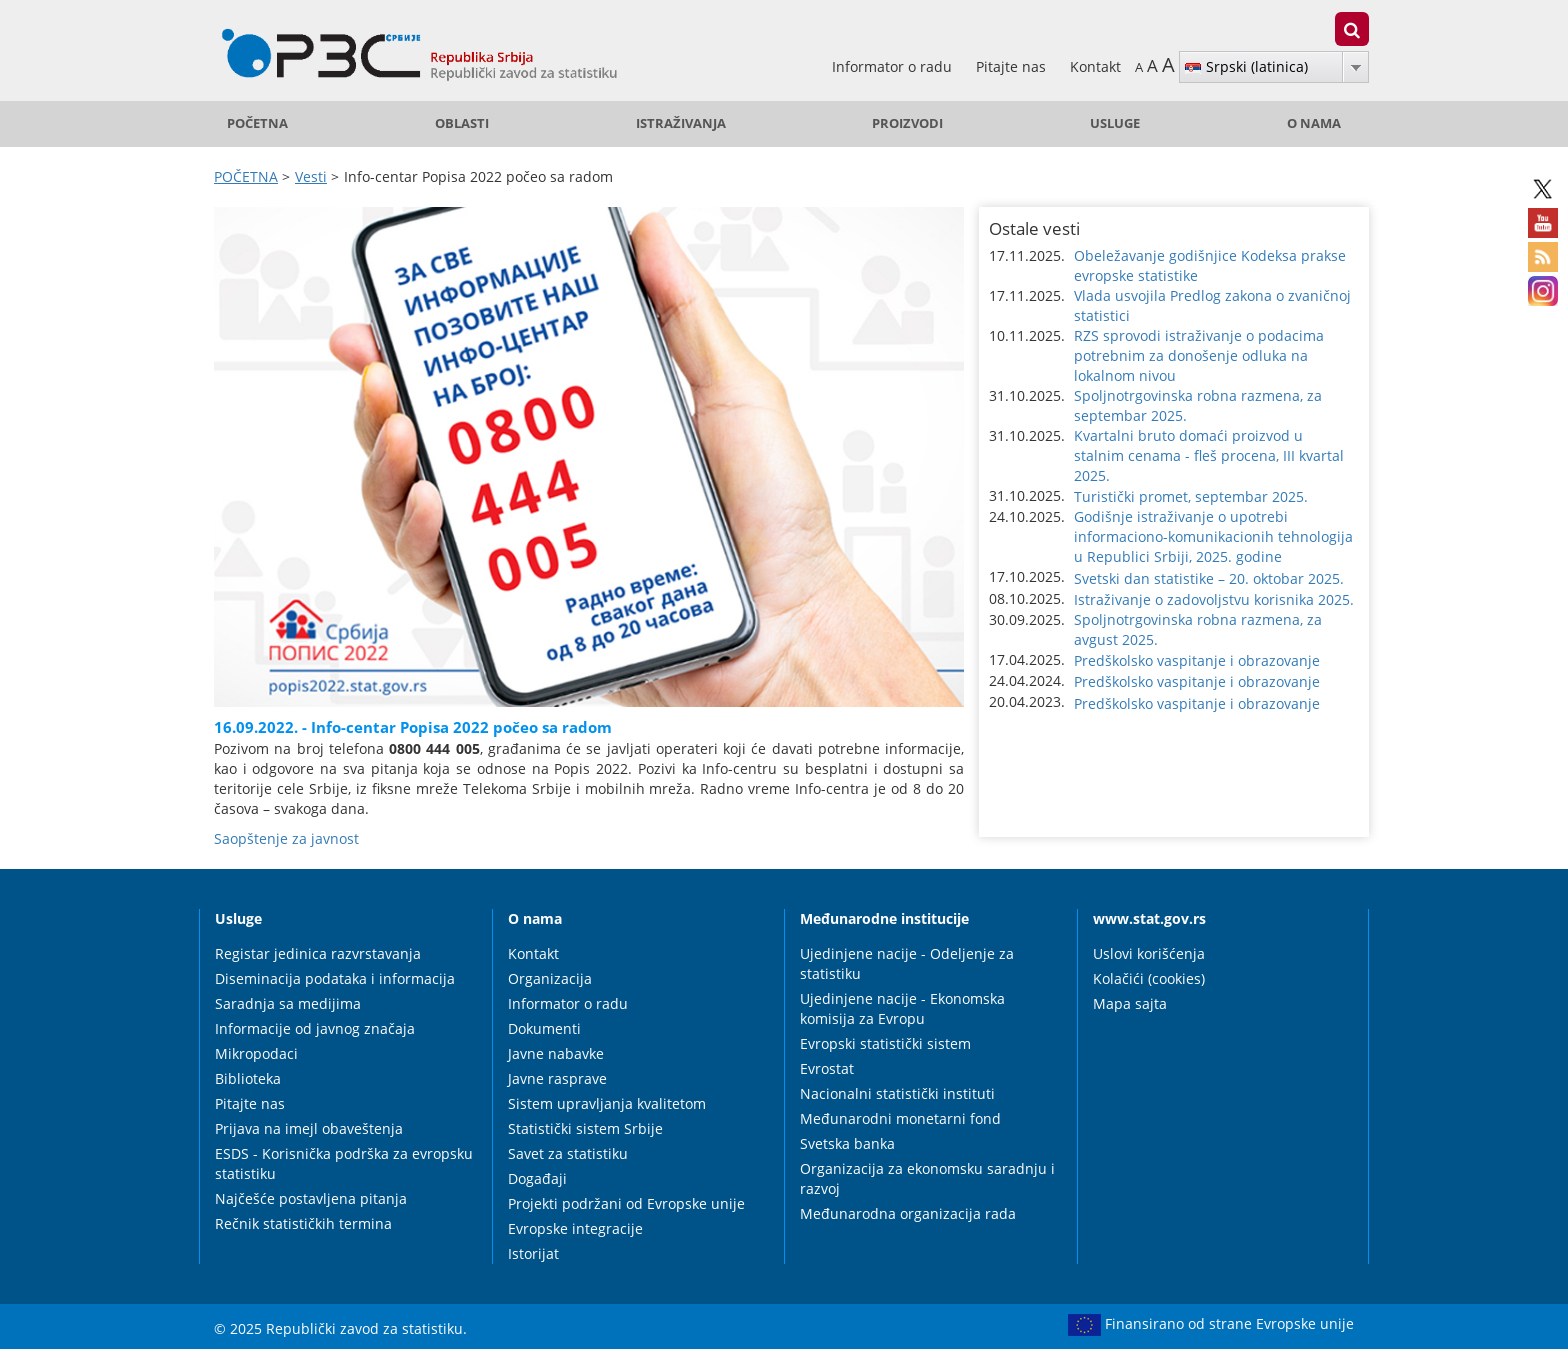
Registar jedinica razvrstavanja (318, 953)
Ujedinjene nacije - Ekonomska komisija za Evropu (902, 1008)
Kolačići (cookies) (1149, 978)
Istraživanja (681, 123)
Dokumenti (544, 1028)
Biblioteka (248, 1078)
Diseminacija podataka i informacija (335, 978)
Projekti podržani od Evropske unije (626, 1203)
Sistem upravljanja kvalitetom (607, 1103)
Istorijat (533, 1253)
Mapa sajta (1130, 1003)
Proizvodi (907, 123)
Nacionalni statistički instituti (897, 1093)
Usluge (1115, 123)
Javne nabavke (556, 1053)
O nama (1314, 123)
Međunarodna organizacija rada (908, 1213)
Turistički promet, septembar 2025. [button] (1191, 496)
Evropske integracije (575, 1228)
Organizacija (550, 978)
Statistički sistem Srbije (585, 1128)
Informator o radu (894, 66)
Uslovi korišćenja (1149, 953)
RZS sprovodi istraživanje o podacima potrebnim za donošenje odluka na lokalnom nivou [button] (1199, 355)
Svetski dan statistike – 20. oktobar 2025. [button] (1209, 578)
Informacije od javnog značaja (315, 1028)
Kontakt (1095, 66)
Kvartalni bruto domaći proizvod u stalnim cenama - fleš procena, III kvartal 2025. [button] (1209, 455)
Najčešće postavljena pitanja (311, 1198)
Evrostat (827, 1068)
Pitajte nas (1013, 66)
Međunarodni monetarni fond (900, 1118)
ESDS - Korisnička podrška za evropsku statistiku (344, 1163)
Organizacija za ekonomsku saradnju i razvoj (927, 1178)
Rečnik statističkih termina (303, 1223)
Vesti (311, 176)
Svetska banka (847, 1143)
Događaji (537, 1178)
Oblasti (462, 123)
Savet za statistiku (568, 1153)
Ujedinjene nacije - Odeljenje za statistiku (907, 963)
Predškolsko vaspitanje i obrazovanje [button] (1197, 660)
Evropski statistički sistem (885, 1043)
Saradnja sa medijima (288, 1003)
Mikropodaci (256, 1053)
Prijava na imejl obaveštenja (309, 1128)
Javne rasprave (557, 1078)
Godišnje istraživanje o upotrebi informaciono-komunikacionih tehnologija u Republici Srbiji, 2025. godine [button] (1213, 536)
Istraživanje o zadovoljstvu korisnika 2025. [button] (1214, 599)
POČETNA (257, 123)
